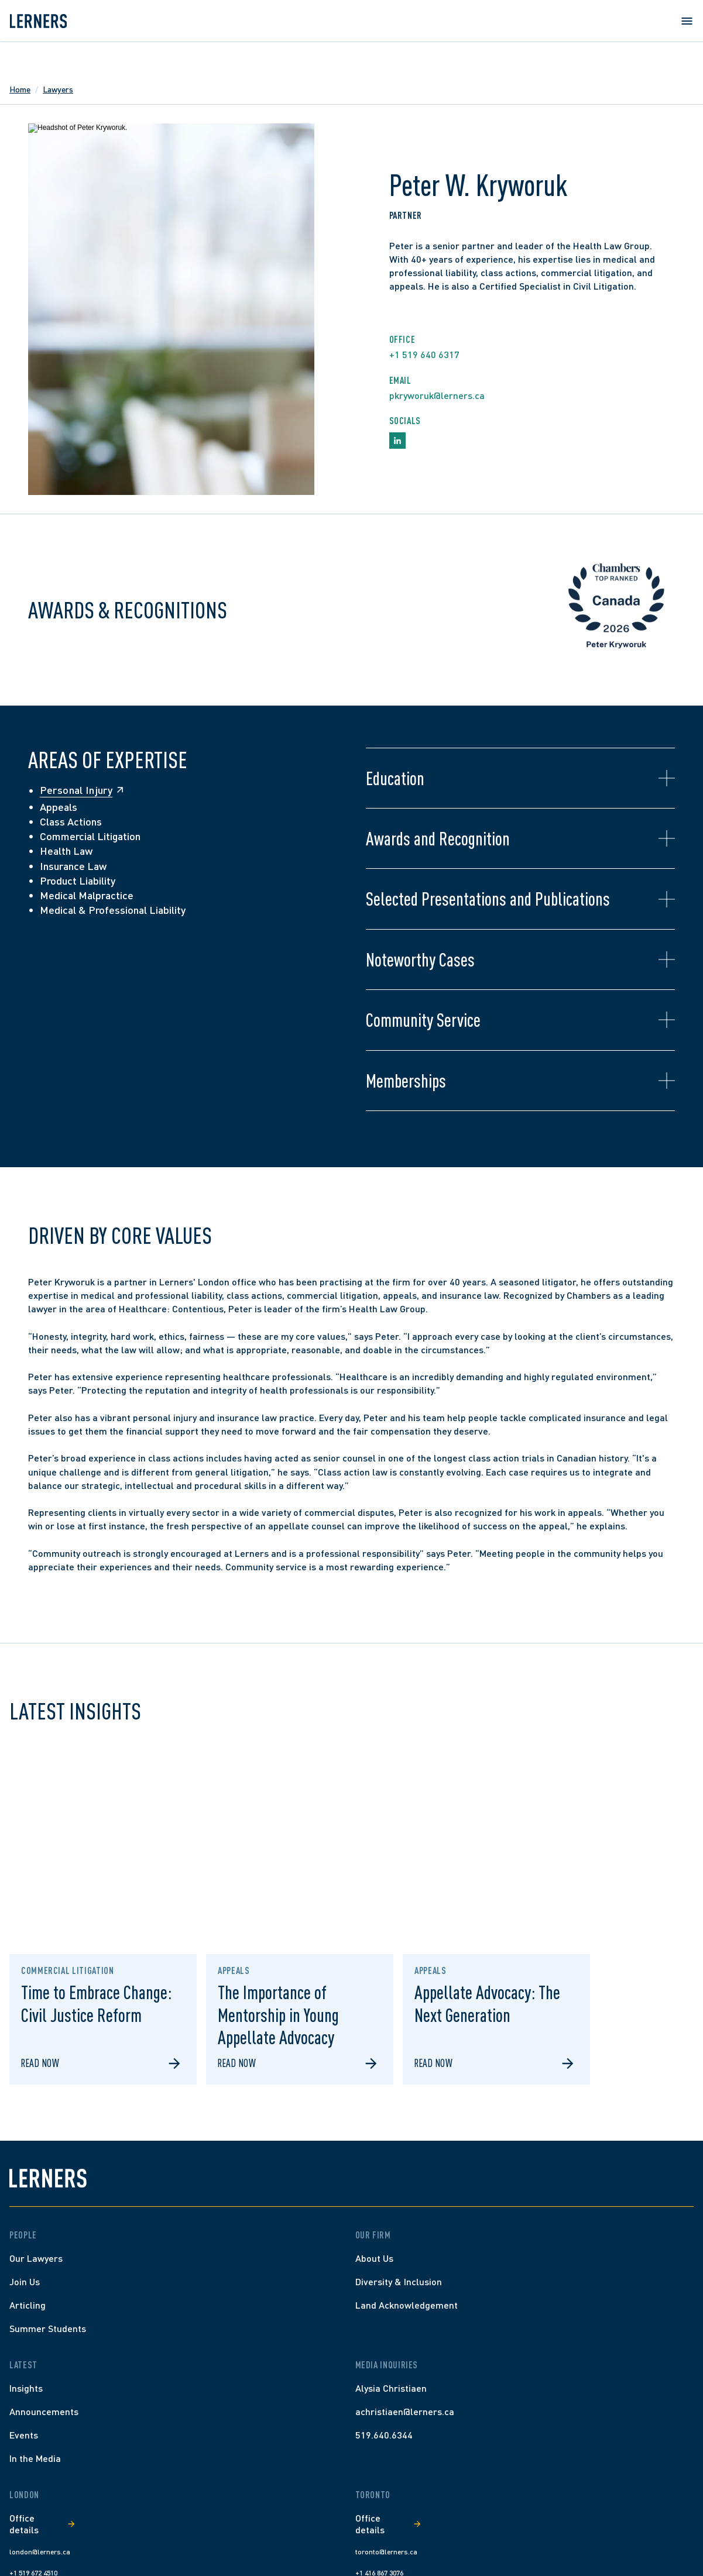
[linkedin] (645, 2540)
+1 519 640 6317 (424, 354)
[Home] (114, 2262)
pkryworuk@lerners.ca (437, 395)
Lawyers (76, 89)
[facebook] (603, 2540)
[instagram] (624, 2540)
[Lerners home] (56, 55)
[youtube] (667, 2540)
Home (38, 89)
